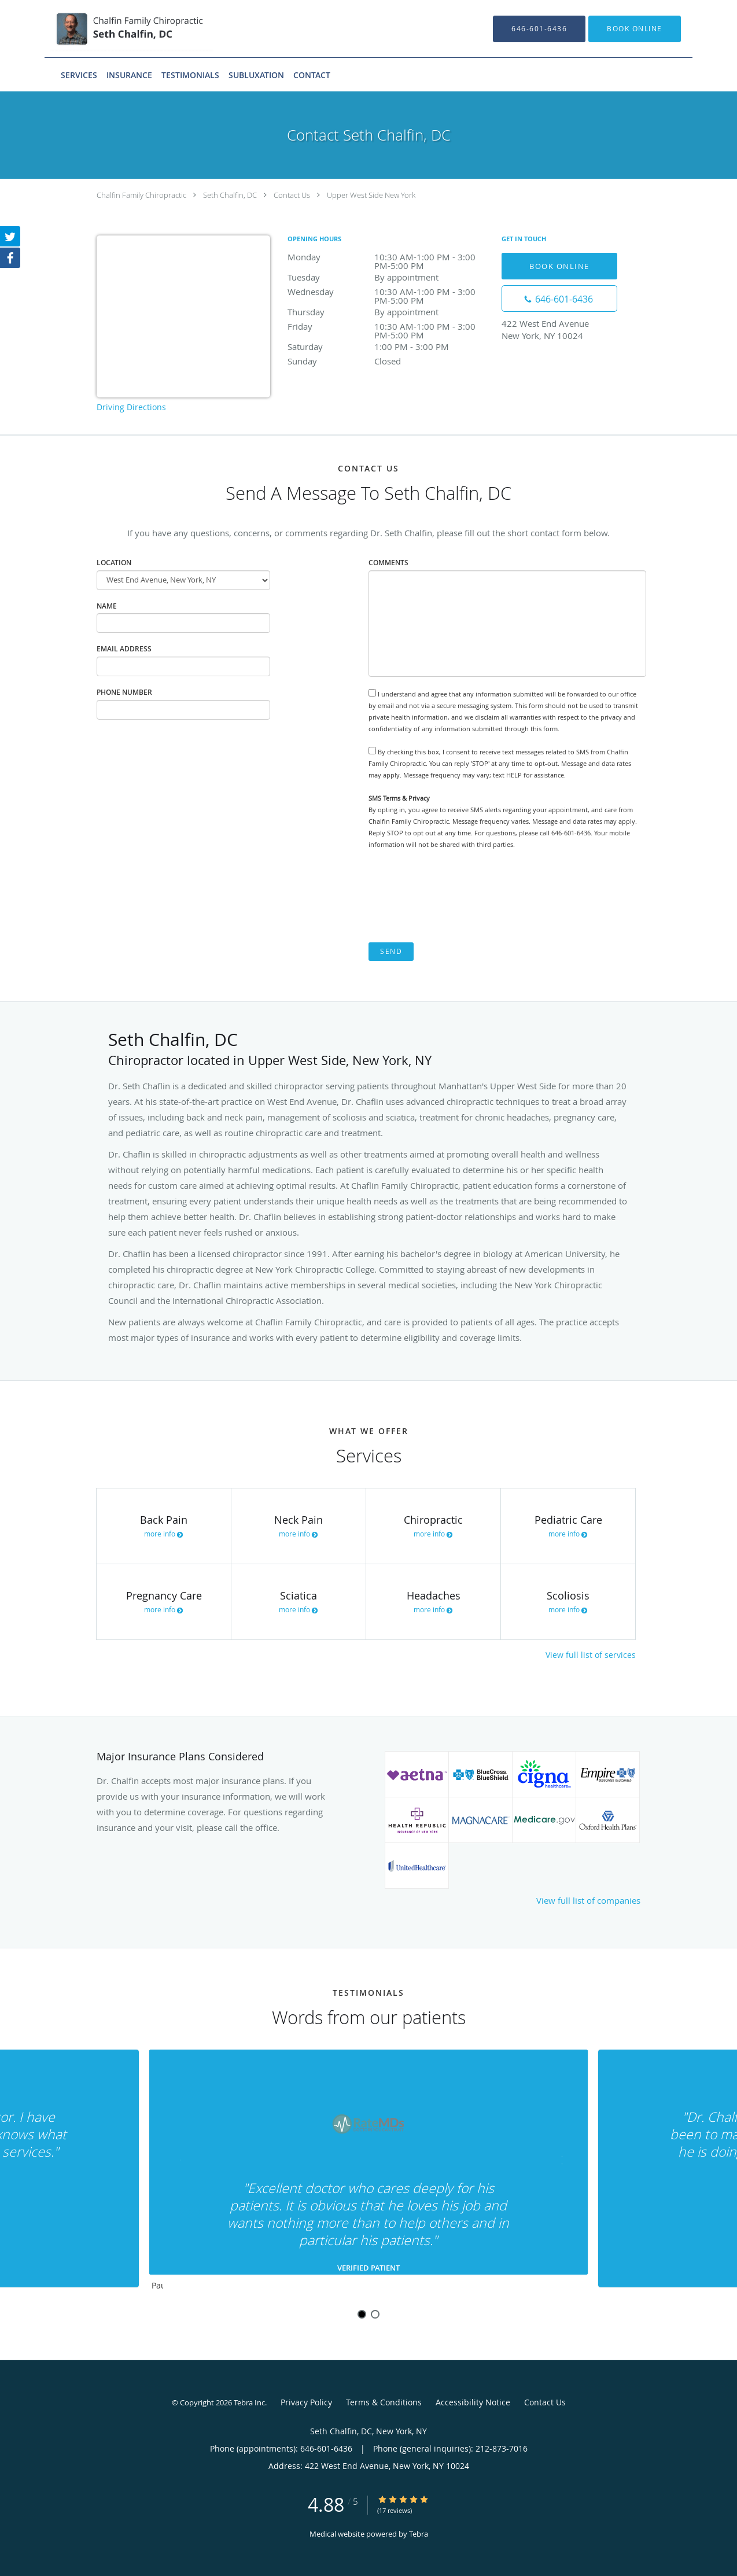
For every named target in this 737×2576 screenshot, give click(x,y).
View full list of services (591, 1655)
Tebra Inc (249, 2402)
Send (391, 951)
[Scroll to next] (556, 2162)
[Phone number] (559, 298)
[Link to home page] (115, 28)
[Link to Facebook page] (10, 258)
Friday (389, 327)
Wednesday (389, 292)
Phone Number (124, 692)
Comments (388, 562)
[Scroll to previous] (180, 2162)
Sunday (389, 361)
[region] (368, 2173)
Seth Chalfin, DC (230, 195)
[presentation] (456, 896)
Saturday (389, 346)
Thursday (389, 312)
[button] (634, 29)
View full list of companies (588, 1900)
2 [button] (375, 2314)
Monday (389, 257)
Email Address (124, 649)
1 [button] (362, 2314)
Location (114, 562)
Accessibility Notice (473, 2402)
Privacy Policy (306, 2402)
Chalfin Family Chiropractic (141, 195)
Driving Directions (131, 406)
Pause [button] (157, 2286)
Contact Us (292, 195)
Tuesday (389, 277)
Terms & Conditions (384, 2402)
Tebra (418, 2534)
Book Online (559, 266)
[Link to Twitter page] (10, 236)
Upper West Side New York (371, 195)
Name (107, 606)
